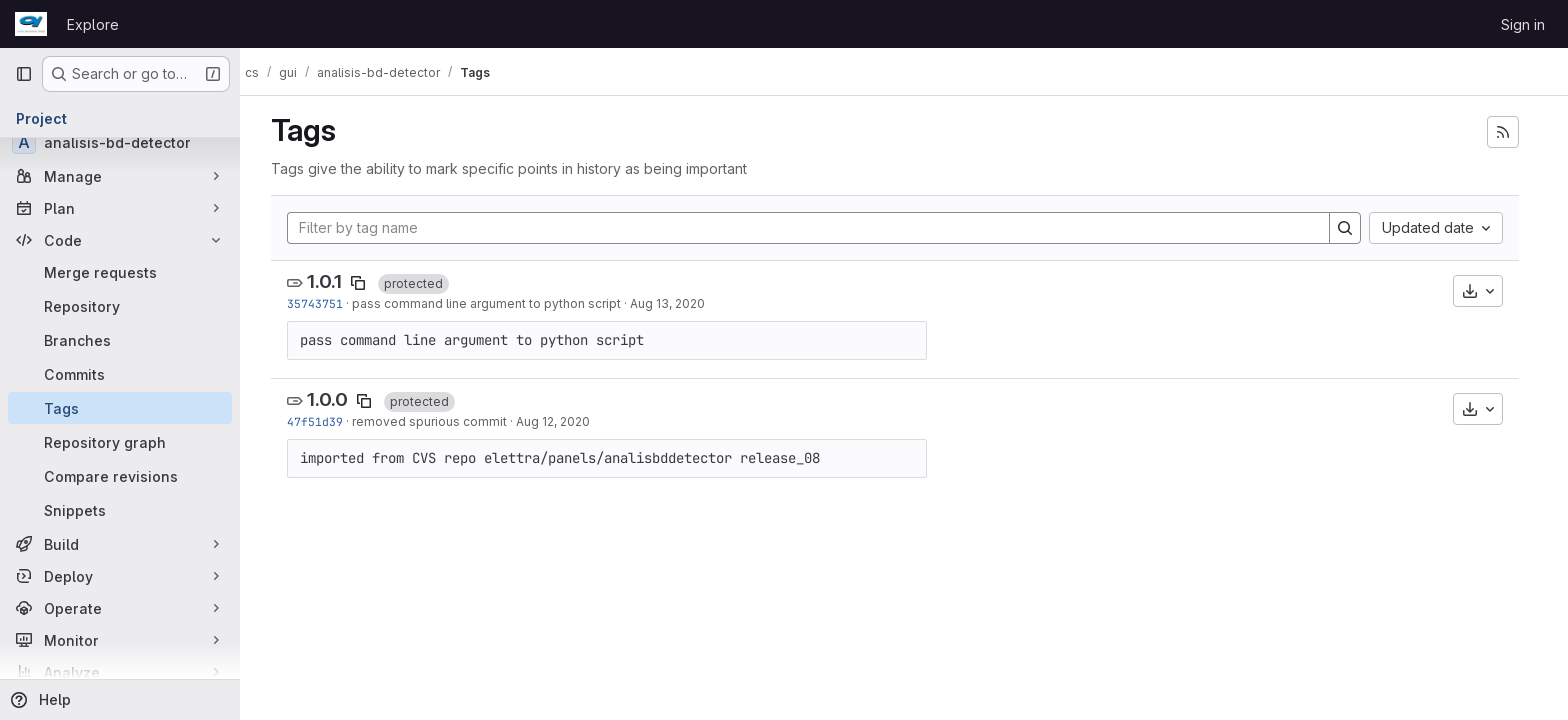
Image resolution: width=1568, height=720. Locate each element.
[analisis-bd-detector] (120, 142)
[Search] (1354, 228)
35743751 (324, 303)
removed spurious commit (438, 421)
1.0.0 (336, 399)
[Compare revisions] (120, 476)
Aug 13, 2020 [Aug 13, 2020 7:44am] (676, 303)
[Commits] (120, 374)
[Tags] (120, 408)
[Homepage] (31, 24)
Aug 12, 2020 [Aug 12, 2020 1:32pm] (562, 421)
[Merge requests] (120, 272)
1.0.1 (333, 281)
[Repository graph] (120, 442)
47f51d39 (324, 421)
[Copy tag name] (367, 283)
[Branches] (120, 340)
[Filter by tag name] (817, 228)
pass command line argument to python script (495, 303)
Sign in (1523, 24)
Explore (93, 24)
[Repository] (120, 306)
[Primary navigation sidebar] (24, 74)
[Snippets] (120, 510)
